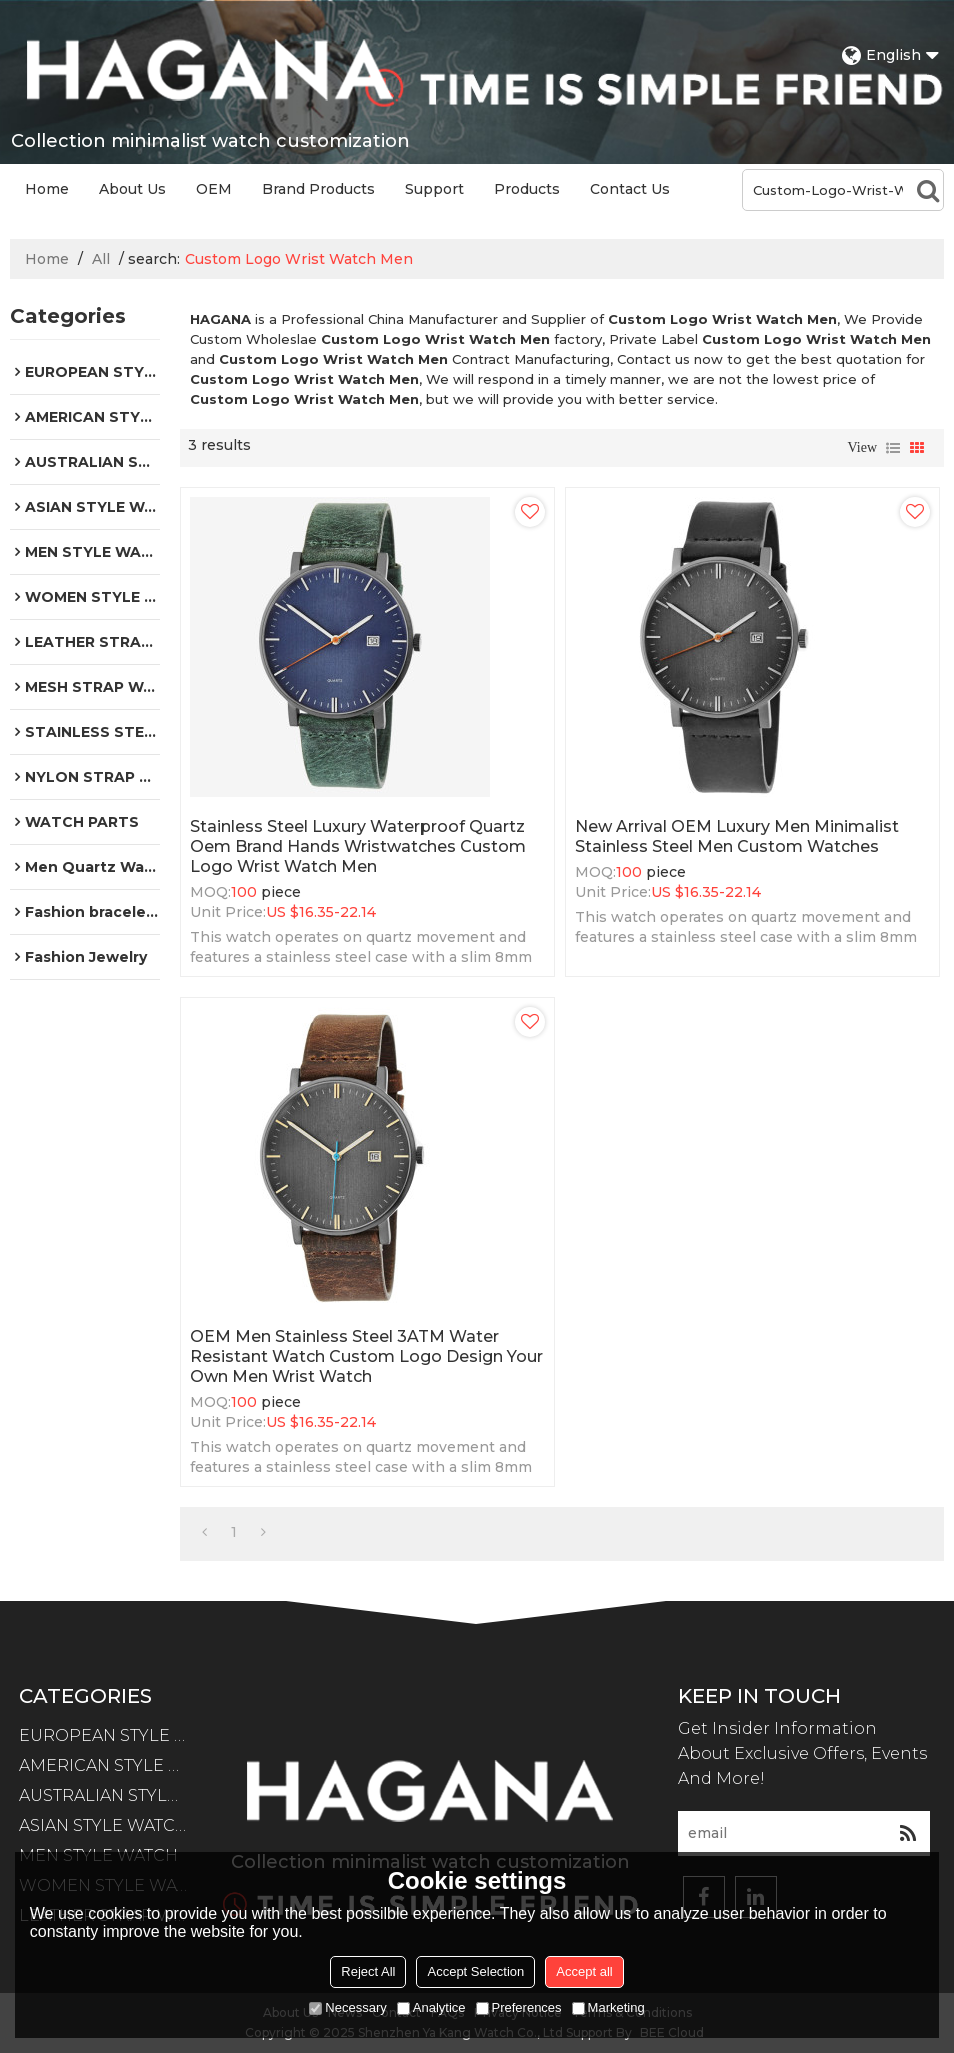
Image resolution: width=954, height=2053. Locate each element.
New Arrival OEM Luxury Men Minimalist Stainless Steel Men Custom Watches (737, 836)
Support (434, 189)
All (101, 259)
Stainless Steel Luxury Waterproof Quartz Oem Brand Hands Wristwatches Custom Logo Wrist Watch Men (358, 846)
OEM (214, 189)
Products (527, 189)
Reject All (368, 1971)
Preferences (519, 2007)
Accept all (584, 1971)
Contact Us (630, 189)
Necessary (347, 2007)
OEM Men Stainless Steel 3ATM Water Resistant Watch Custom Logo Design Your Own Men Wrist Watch (366, 1356)
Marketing (608, 2007)
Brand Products (318, 189)
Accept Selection (475, 1971)
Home (47, 189)
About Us (132, 189)
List (893, 448)
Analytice (431, 2007)
